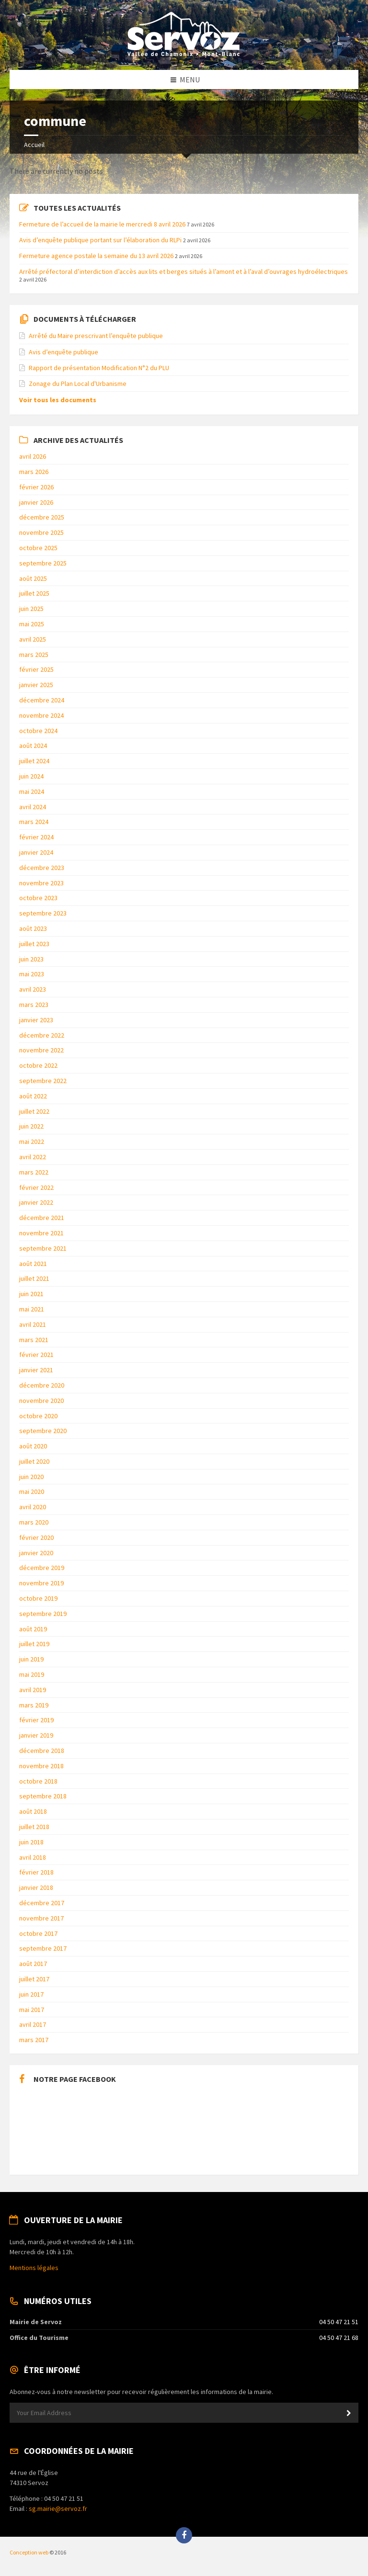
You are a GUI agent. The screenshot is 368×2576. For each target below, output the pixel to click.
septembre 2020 (43, 1430)
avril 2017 (32, 2024)
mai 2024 (31, 791)
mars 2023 (33, 1004)
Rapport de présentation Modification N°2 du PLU (99, 367)
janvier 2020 (36, 1552)
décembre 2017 (41, 1902)
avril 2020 (32, 1507)
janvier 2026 (36, 502)
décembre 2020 (41, 1385)
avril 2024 (32, 806)
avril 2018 (32, 1857)
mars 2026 (33, 471)
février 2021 (36, 1354)
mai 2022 (31, 1141)
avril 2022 (32, 1156)
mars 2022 (33, 1172)
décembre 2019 (41, 1567)
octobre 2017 (38, 1933)
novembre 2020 (41, 1400)
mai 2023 (31, 974)
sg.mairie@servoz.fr (58, 2508)
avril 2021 (32, 1324)
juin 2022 (31, 1126)
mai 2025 (31, 624)
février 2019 (36, 1720)
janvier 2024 (36, 852)
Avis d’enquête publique (63, 352)
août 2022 (33, 1096)
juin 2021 (31, 1293)
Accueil (34, 144)
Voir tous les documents (57, 399)
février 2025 (36, 669)
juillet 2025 (34, 593)
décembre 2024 (41, 700)
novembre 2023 (41, 883)
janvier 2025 (36, 684)
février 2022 (36, 1187)
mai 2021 (31, 1309)
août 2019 (33, 1629)
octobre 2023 (38, 897)
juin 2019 (31, 1659)
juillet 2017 (34, 1979)
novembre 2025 (41, 532)
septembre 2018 (43, 1796)
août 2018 (33, 1811)
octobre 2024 (38, 730)
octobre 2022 (38, 1065)
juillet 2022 (34, 1111)
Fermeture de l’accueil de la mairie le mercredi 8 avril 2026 (102, 224)
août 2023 (33, 928)
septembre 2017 (43, 1948)
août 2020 (33, 1446)
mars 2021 (33, 1339)
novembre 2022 (41, 1050)
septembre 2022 (43, 1080)
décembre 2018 (41, 1750)
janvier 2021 (36, 1370)
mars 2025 (33, 654)
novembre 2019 (41, 1583)
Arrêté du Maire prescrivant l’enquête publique (96, 335)
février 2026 (36, 487)
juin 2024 (31, 776)
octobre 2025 (38, 547)
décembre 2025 (41, 517)
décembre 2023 (41, 867)
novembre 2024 (41, 715)
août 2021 (33, 1263)
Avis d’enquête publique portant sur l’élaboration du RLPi (100, 240)
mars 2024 (33, 821)
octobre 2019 (38, 1598)
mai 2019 (31, 1674)
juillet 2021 (34, 1278)
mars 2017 (33, 2039)
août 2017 (33, 1963)
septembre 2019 (43, 1613)
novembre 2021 (41, 1233)
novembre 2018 (41, 1766)
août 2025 (33, 578)
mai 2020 (31, 1491)
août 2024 (33, 745)
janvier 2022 (36, 1202)
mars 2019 (33, 1705)
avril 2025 (32, 639)
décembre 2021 (41, 1217)
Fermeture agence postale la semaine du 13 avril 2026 (96, 255)
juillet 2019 (34, 1643)
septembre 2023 (43, 913)
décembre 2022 (41, 1035)
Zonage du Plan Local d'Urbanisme (77, 383)
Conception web (29, 2552)
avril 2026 (32, 456)
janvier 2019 (36, 1735)
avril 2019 (32, 1689)
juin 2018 (31, 1842)
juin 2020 (31, 1476)
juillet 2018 (34, 1826)
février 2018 (36, 1872)
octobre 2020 (38, 1416)
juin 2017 (31, 1994)
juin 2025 (31, 608)
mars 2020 (33, 1522)
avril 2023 (32, 989)
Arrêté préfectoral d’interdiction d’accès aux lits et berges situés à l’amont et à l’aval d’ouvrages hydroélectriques (183, 271)
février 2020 (36, 1537)
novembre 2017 (41, 1918)
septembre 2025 (43, 563)
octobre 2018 (38, 1781)
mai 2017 (31, 2009)
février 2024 (36, 837)
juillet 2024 (34, 761)
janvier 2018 (36, 1887)
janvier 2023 (36, 1020)
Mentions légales (34, 2267)
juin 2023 (31, 959)
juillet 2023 (34, 943)
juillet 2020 (34, 1461)
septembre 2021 (43, 1248)
